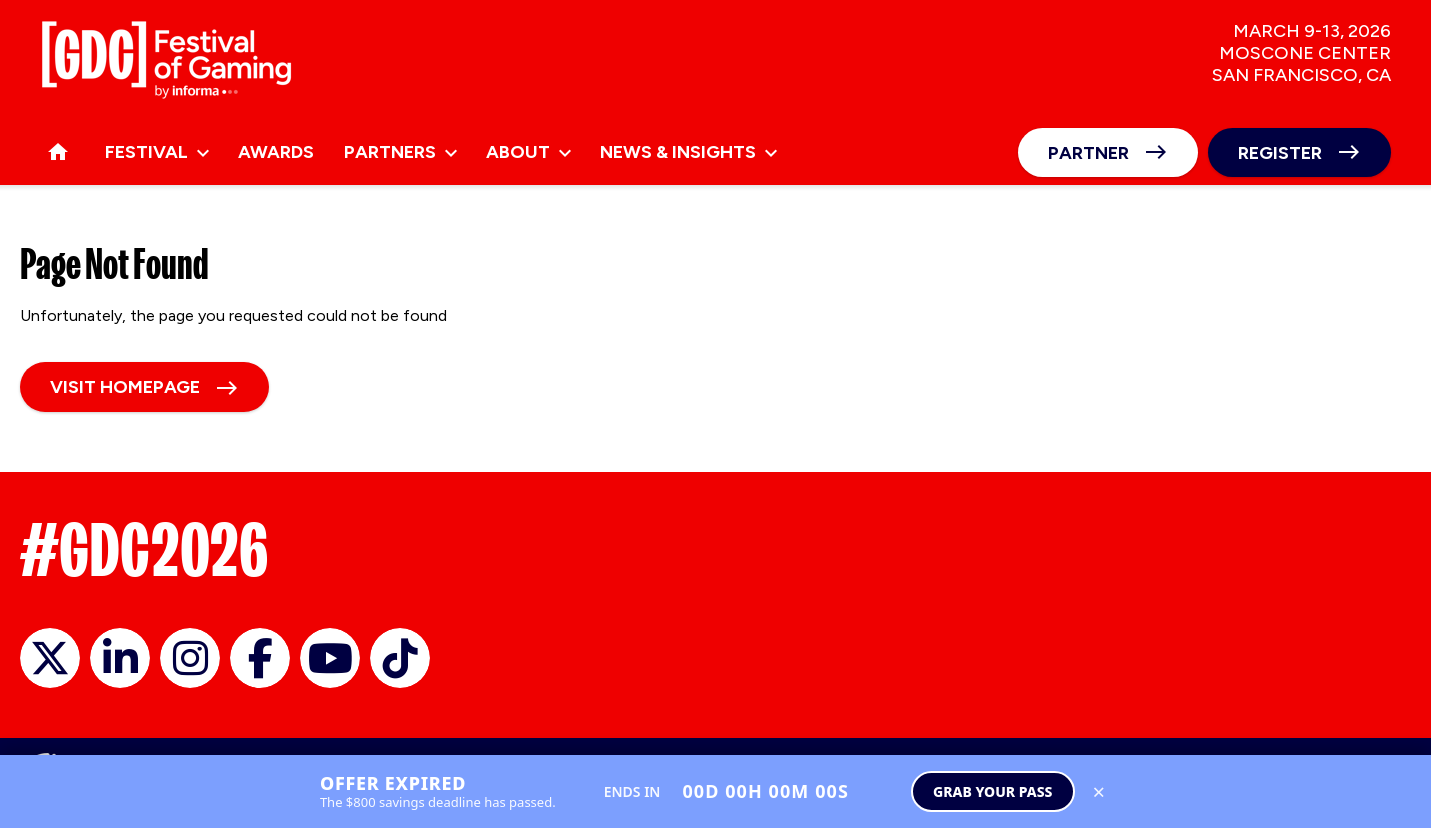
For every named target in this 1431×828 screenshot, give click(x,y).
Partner (1088, 153)
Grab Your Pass (993, 791)
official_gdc (50, 658)
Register (1280, 153)
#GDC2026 (144, 550)
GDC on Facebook (260, 658)
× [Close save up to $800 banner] (1099, 791)
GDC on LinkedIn (120, 658)
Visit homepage (125, 387)
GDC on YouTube (330, 658)
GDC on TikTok (400, 658)
